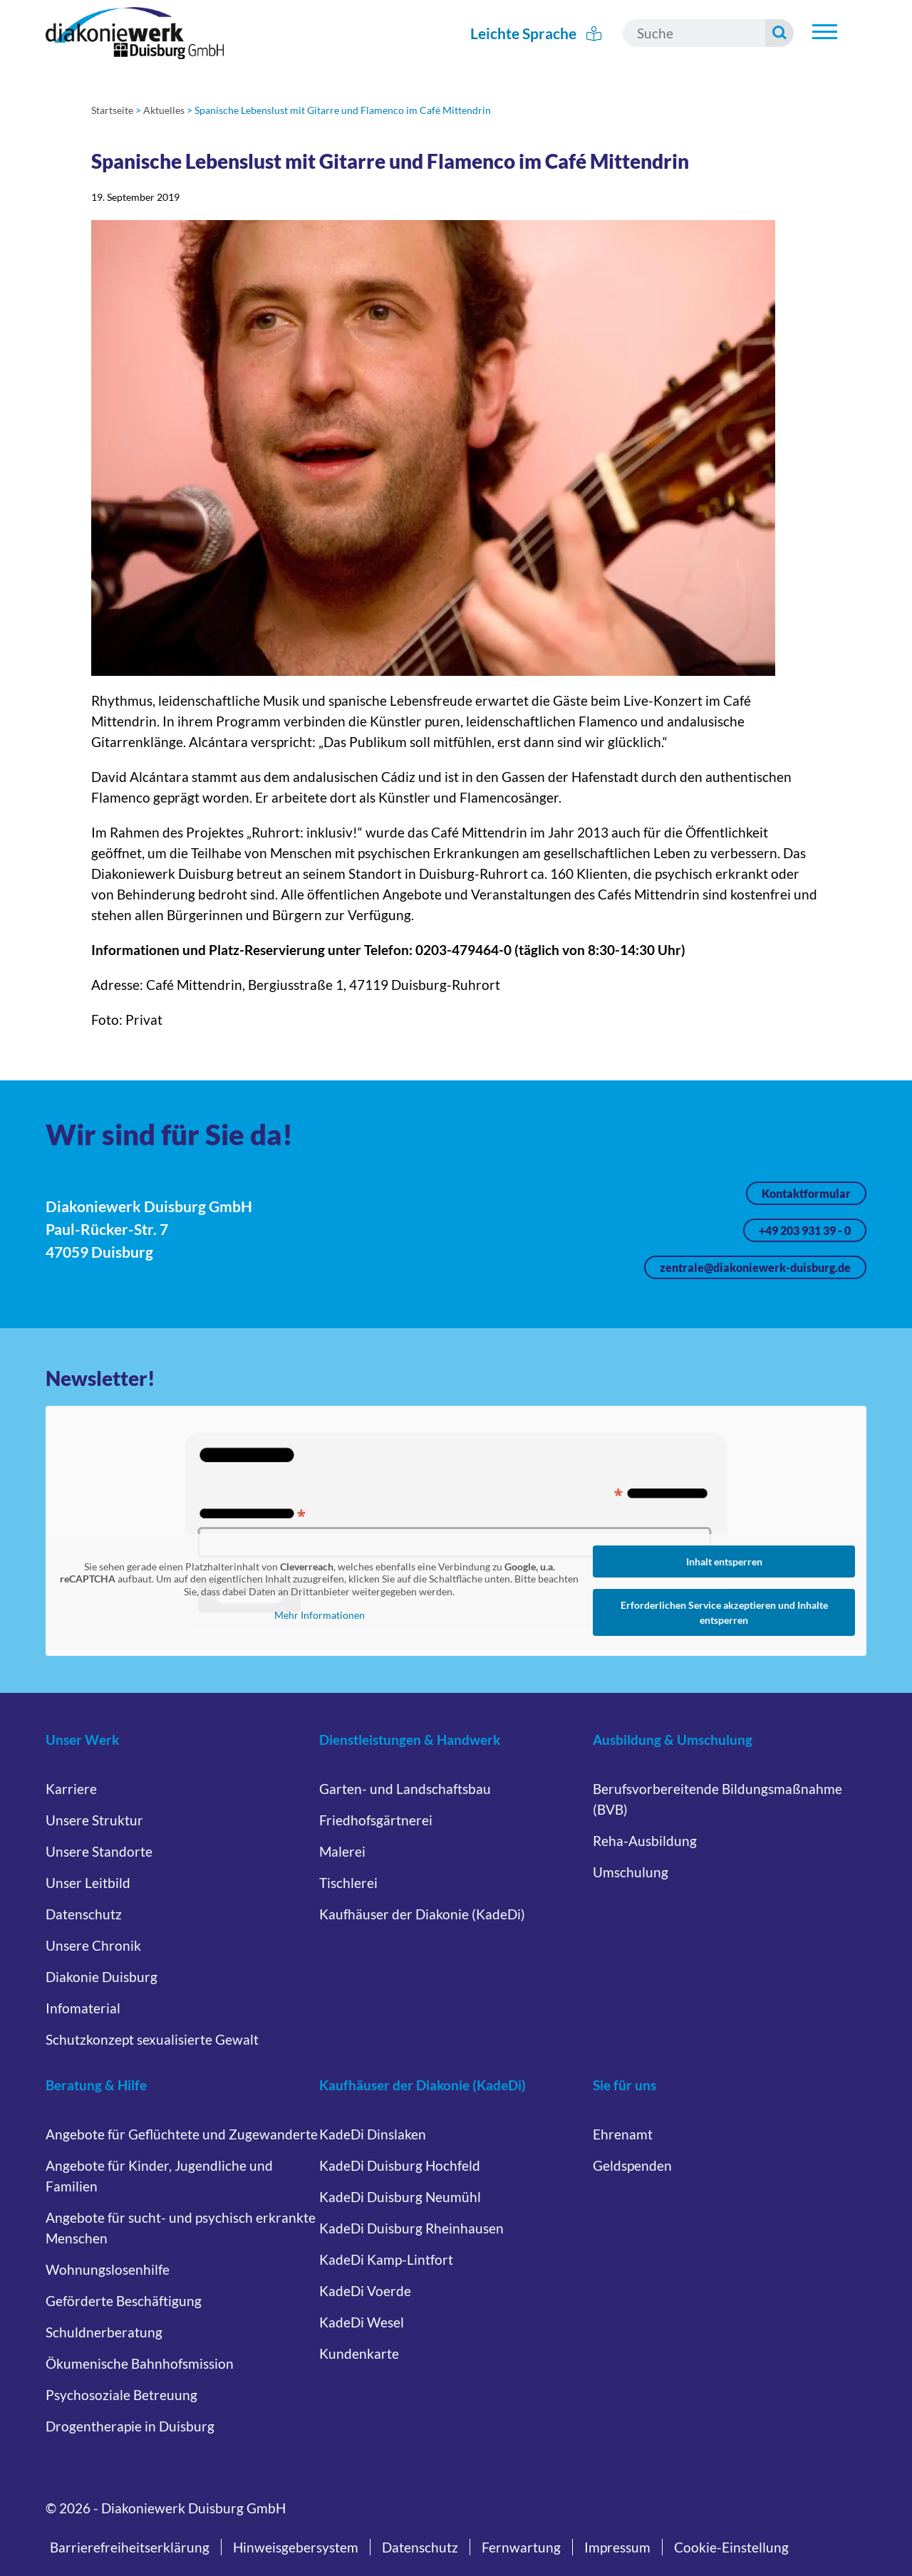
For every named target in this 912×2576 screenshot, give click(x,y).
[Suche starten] (780, 33)
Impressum (617, 2547)
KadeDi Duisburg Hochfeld (399, 2165)
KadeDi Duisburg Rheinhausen (411, 2228)
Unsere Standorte (99, 1851)
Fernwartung (521, 2547)
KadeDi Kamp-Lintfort (386, 2259)
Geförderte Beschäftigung (124, 2301)
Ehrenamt (623, 2134)
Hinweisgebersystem (295, 2547)
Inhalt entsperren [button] (724, 1561)
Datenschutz (84, 1914)
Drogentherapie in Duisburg (130, 2426)
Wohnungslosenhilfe (108, 2269)
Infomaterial (83, 2008)
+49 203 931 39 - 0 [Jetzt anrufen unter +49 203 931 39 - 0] (805, 1230)
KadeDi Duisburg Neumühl (400, 2197)
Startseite (112, 110)
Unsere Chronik (93, 1945)
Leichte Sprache (536, 33)
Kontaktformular (806, 1193)
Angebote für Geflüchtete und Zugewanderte (182, 2134)
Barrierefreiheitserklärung (129, 2547)
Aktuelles (164, 110)
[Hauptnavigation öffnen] (824, 31)
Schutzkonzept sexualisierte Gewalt (152, 2039)
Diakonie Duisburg (101, 1976)
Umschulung (630, 1872)
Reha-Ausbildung (645, 1840)
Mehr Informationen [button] (319, 1615)
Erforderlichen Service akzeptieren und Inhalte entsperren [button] (724, 1612)
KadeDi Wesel (361, 2322)
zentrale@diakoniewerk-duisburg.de (755, 1267)
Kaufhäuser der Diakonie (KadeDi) (422, 1914)
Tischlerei (348, 1882)
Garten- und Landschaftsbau (405, 1788)
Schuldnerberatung (104, 2332)
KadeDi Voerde (365, 2291)
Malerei (342, 1851)
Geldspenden (632, 2165)
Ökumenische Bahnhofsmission (140, 2363)
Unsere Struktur (94, 1820)
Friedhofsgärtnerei (375, 1820)
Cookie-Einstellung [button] (731, 2547)
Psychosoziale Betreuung (121, 2395)
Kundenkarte (359, 2353)
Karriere (71, 1788)
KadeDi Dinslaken (372, 2134)
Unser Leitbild (88, 1882)
